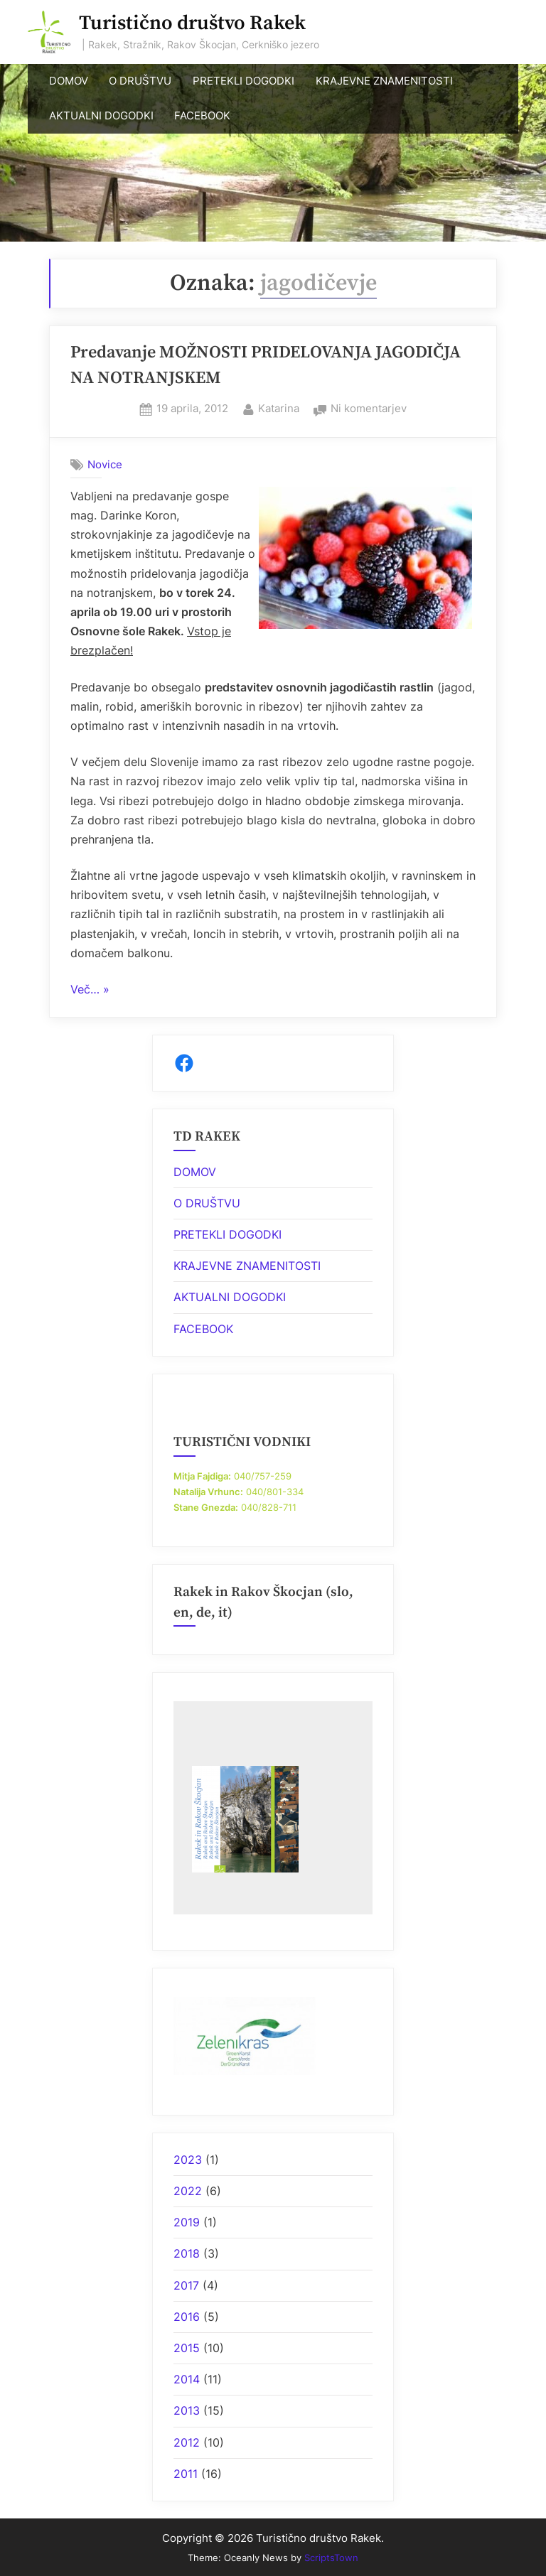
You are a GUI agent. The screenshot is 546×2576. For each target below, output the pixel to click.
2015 (186, 2348)
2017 (186, 2285)
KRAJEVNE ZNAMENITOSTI (384, 81)
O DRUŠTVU (140, 81)
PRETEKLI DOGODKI (243, 81)
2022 (187, 2191)
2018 (186, 2253)
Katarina (278, 407)
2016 (186, 2317)
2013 (186, 2410)
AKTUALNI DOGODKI (101, 115)
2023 (187, 2159)
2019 (186, 2222)
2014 (186, 2379)
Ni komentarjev (369, 409)
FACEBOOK (202, 115)
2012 (186, 2442)
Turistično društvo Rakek (192, 23)
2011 (185, 2474)
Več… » (89, 990)
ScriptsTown (331, 2557)
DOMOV (68, 81)
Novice (104, 464)
